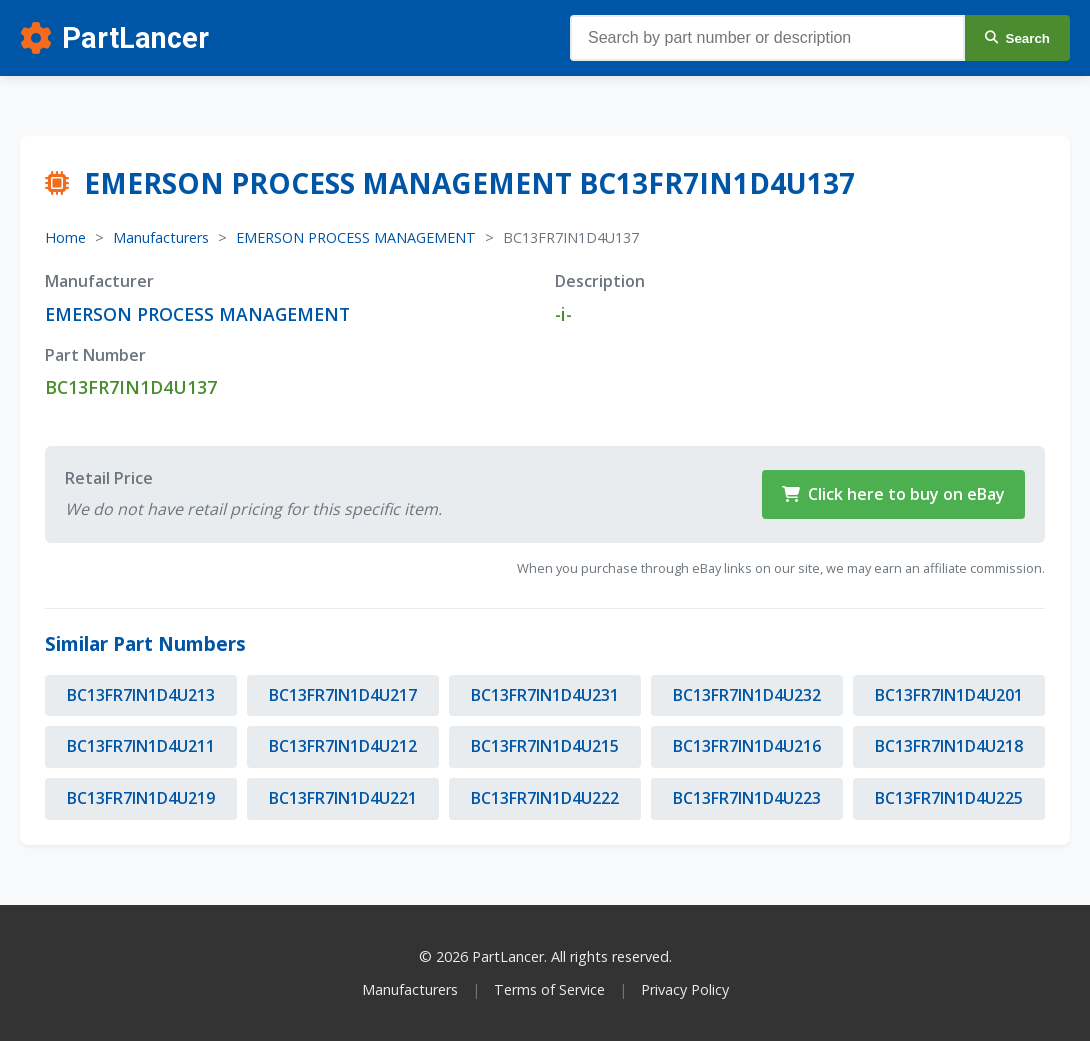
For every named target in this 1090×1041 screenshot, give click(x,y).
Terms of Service (549, 989)
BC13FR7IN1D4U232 (747, 695)
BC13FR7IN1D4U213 (141, 695)
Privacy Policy (685, 989)
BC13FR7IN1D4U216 (747, 746)
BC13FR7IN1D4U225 (949, 798)
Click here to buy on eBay (893, 494)
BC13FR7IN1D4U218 (949, 746)
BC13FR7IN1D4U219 (141, 798)
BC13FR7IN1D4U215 (545, 746)
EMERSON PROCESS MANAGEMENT (356, 237)
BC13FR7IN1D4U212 (343, 746)
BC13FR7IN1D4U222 (545, 798)
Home (65, 237)
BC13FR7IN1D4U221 (343, 798)
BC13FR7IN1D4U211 (141, 746)
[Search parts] (767, 38)
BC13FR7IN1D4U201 (949, 695)
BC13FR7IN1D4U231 (545, 695)
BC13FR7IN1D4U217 (343, 695)
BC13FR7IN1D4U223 (747, 798)
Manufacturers (161, 237)
